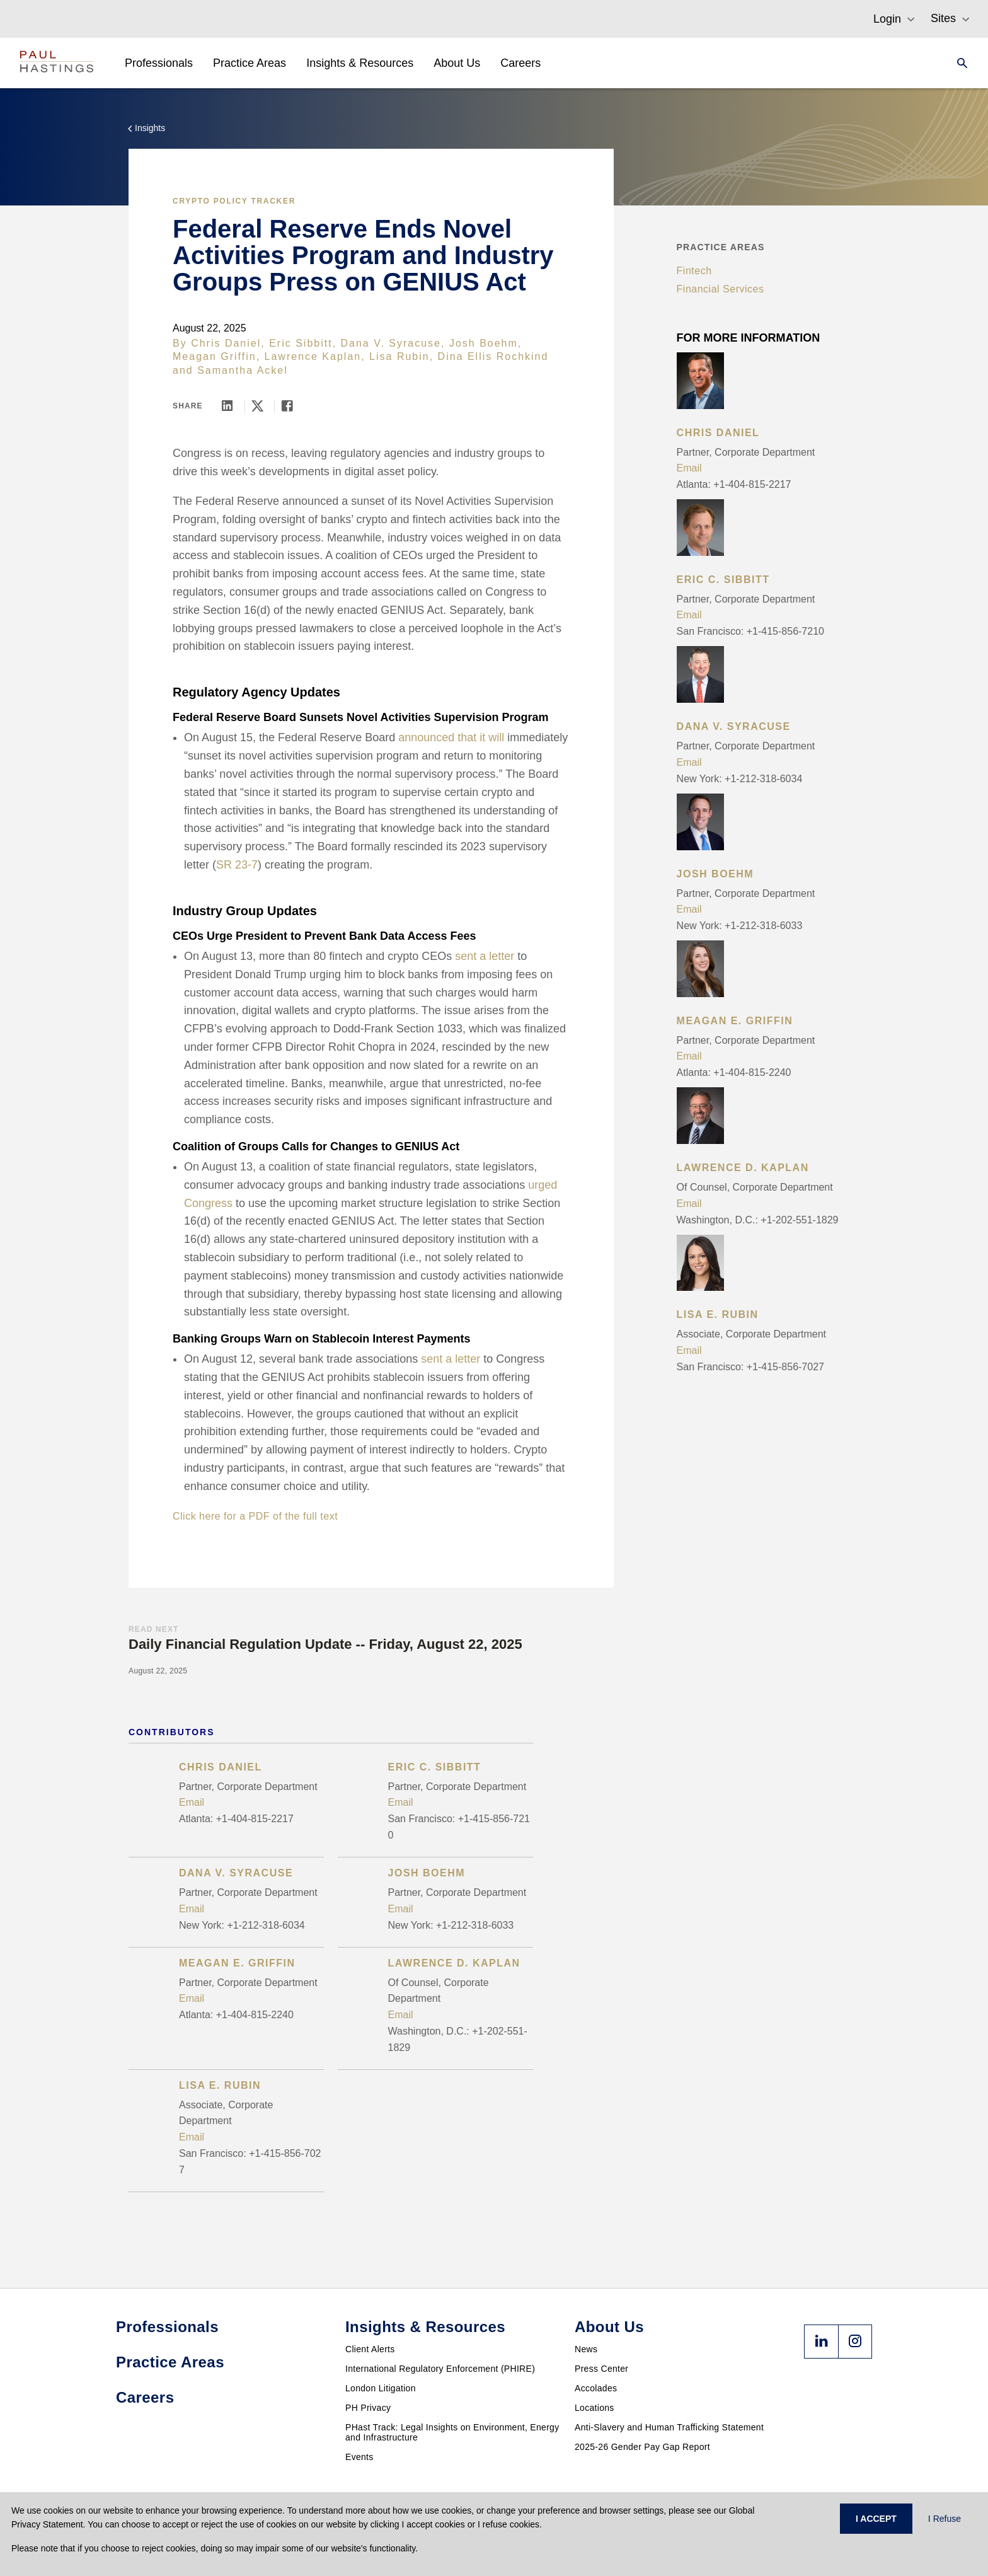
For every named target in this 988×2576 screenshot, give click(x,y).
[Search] (958, 63)
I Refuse (944, 2519)
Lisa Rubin (399, 356)
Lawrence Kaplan (313, 356)
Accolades (596, 2388)
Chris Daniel (226, 343)
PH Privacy (368, 2408)
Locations (594, 2408)
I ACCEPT (876, 2519)
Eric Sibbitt (300, 343)
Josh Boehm (483, 343)
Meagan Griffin (214, 356)
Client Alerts (370, 2349)
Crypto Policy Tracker (234, 201)
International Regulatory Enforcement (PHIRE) (440, 2369)
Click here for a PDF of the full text (255, 1516)
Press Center (601, 2369)
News (586, 2349)
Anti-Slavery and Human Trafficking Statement (669, 2427)
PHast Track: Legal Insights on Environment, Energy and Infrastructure (452, 2432)
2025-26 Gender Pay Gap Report (642, 2447)
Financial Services (720, 289)
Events (359, 2457)
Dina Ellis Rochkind (493, 356)
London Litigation (380, 2388)
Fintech (694, 270)
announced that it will (451, 737)
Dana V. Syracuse (391, 343)
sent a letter (484, 956)
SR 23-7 (237, 864)
